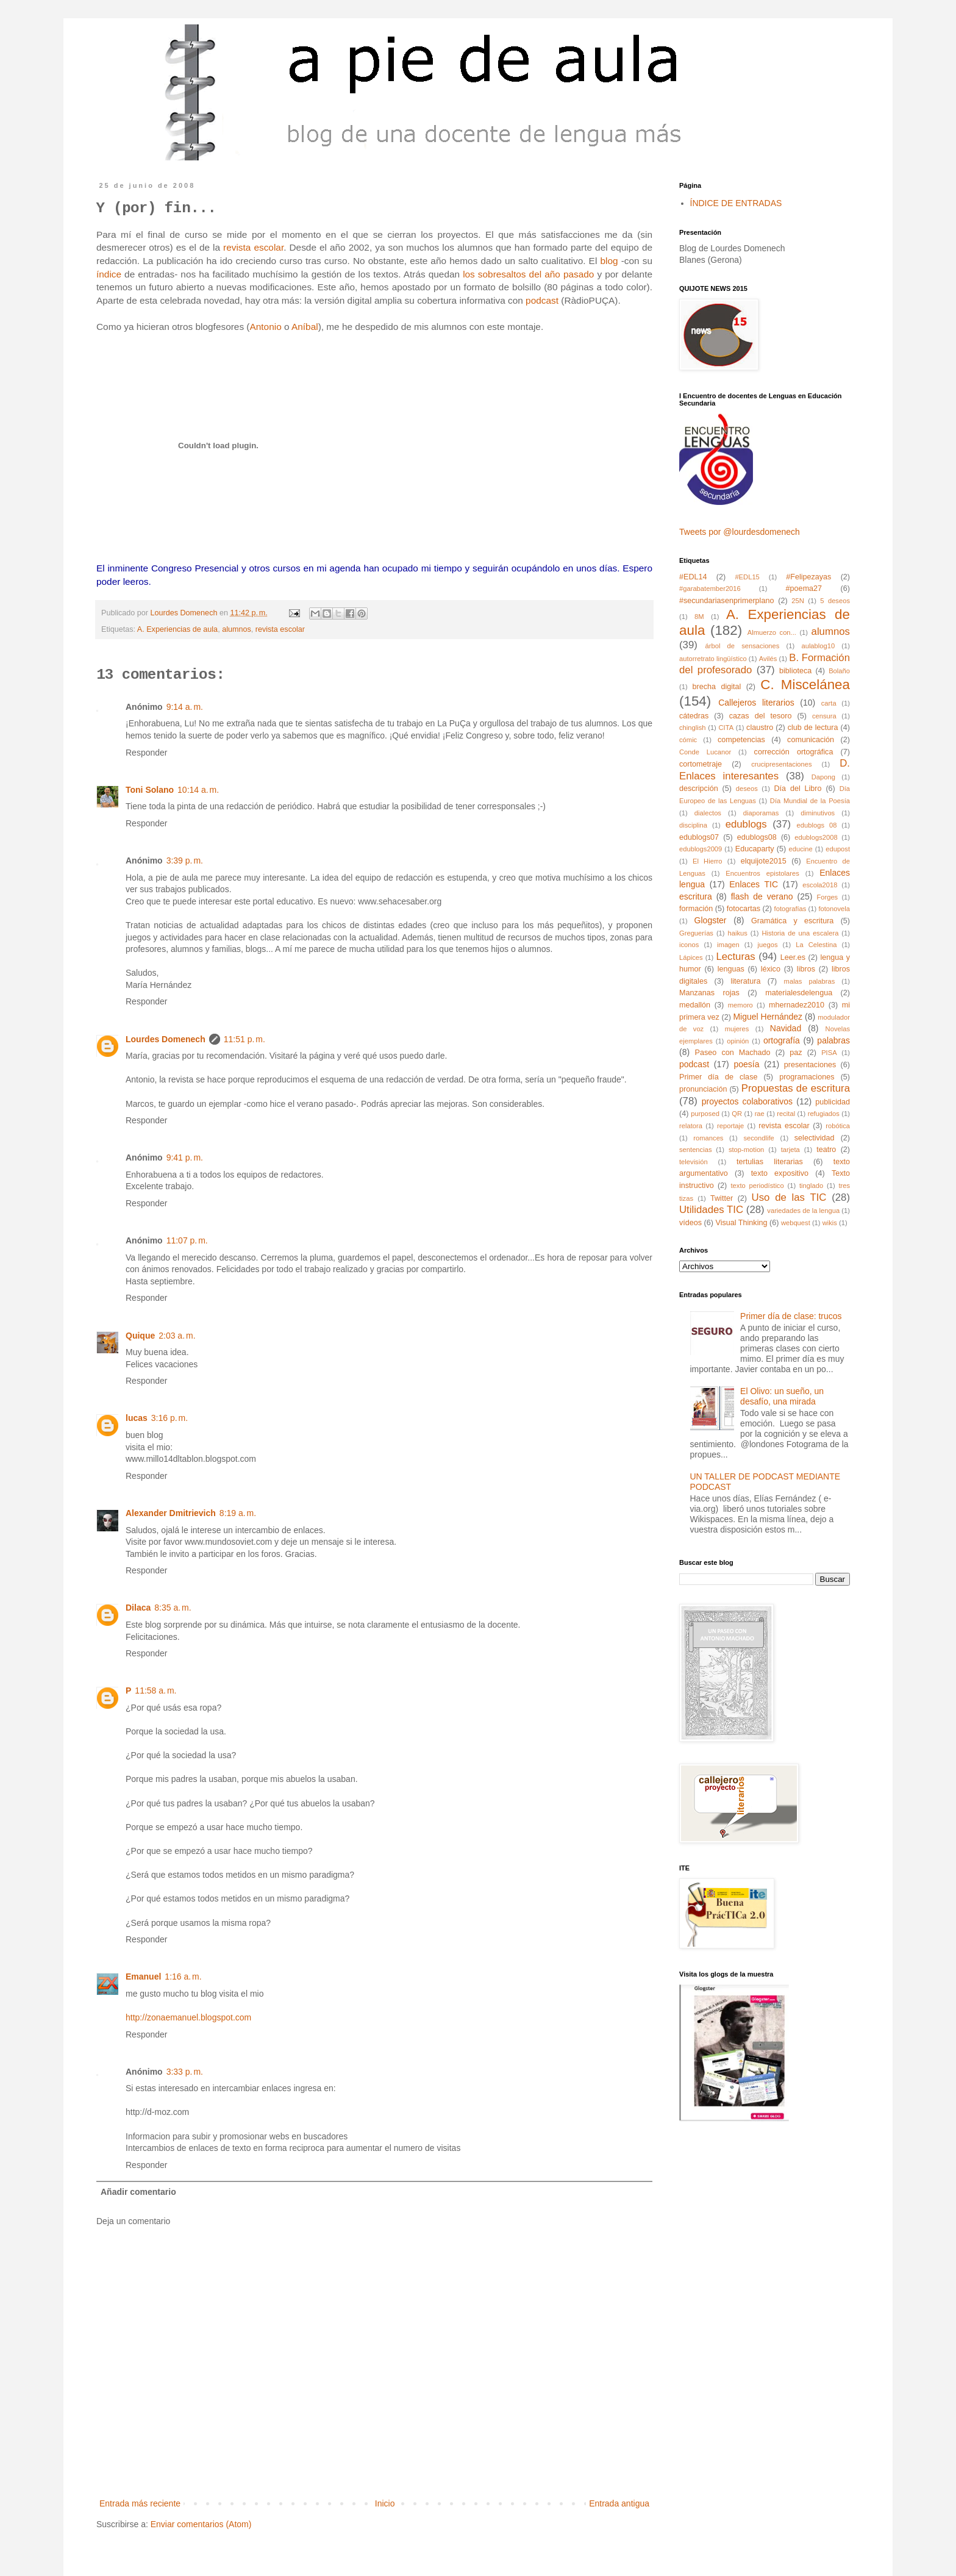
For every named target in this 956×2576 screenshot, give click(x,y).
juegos (768, 944)
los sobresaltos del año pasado (528, 274)
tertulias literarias (770, 1161)
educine (801, 849)
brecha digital (717, 686)
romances (708, 1138)
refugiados (824, 1113)
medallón (694, 1005)
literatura (745, 981)
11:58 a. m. (155, 1690)
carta (828, 703)
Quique (140, 1335)
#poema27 (804, 588)
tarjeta (790, 1149)
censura (824, 716)
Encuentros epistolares (762, 873)
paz (796, 1052)
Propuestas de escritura (795, 1088)
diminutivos (818, 813)
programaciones (806, 1077)
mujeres (737, 1028)
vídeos (690, 1222)
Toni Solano (150, 790)
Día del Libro (797, 788)
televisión (693, 1161)
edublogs (746, 824)
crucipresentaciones (781, 764)
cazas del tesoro (760, 716)
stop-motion (746, 1149)
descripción (698, 788)
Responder (147, 752)
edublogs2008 (815, 837)
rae (760, 1113)
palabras (833, 1040)
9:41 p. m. (184, 1157)
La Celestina (816, 944)
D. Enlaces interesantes (764, 769)
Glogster (710, 920)
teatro (826, 1149)
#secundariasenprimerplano (726, 600)
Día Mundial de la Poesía (810, 800)
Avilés (768, 658)
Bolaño (839, 670)
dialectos (707, 813)
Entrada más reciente (139, 2503)
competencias (741, 739)
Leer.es (792, 957)
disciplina (693, 825)
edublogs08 (757, 837)
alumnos (236, 629)
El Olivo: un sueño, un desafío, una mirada (782, 1396)
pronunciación (703, 1089)
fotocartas (743, 908)
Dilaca (138, 1607)
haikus (737, 933)
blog (610, 261)
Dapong (823, 777)
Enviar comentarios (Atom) (201, 2524)
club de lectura (813, 727)
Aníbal (304, 326)
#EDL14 (693, 577)
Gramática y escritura (792, 921)
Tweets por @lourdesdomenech (739, 532)
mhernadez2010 (796, 1005)
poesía (746, 1064)
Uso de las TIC (789, 1197)
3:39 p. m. (184, 860)
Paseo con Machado (733, 1052)
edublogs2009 (700, 849)
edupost (838, 849)
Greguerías (696, 933)
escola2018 (819, 885)
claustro (759, 727)
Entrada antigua (619, 2503)
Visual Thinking (742, 1222)
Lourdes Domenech (165, 1039)
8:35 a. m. (172, 1607)
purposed (705, 1113)
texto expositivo (780, 1173)
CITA (725, 727)
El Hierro (707, 861)
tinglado (811, 1185)
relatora (690, 1125)
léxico (770, 969)
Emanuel (143, 1976)
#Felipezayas (808, 577)
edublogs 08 (817, 825)
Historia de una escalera (800, 933)
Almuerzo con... (771, 632)
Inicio (385, 2503)
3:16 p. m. (169, 1418)
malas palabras (809, 981)
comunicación (810, 739)
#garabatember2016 (710, 588)
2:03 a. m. (177, 1335)
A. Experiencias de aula (177, 629)
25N (797, 600)
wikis (829, 1222)
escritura (695, 896)
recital (786, 1113)
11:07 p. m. (187, 1240)
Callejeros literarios (756, 702)
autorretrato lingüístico (713, 658)
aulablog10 (818, 645)
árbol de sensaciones (742, 645)
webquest (795, 1222)
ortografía (781, 1040)
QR (737, 1113)
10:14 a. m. (198, 790)
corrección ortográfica (793, 752)
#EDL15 (747, 577)
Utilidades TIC (711, 1209)
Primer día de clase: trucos (791, 1316)
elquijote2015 (764, 861)
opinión (738, 1041)
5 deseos (835, 600)
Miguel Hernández (767, 1016)
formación (696, 908)
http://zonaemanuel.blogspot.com (188, 2017)
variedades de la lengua (803, 1210)
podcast (542, 300)
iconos (689, 944)
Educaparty (754, 849)
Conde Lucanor (705, 752)
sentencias (695, 1149)
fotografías (790, 908)
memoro (740, 1005)
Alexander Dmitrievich (171, 1513)
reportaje (730, 1125)
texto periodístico (756, 1185)
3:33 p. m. (184, 2072)
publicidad (832, 1102)
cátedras (693, 716)
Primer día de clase (718, 1077)
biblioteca (795, 671)
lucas (137, 1418)
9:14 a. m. (184, 707)
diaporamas (761, 813)
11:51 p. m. (244, 1039)
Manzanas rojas (709, 993)
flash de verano (762, 896)
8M (699, 616)
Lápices (691, 957)
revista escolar (253, 247)
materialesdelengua (798, 993)
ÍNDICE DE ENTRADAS (736, 203)
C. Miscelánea (805, 684)
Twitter (721, 1198)
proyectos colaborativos (747, 1101)
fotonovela (834, 908)
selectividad (814, 1138)
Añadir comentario (138, 2192)
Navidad (785, 1028)
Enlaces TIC (753, 884)
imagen (728, 944)
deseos (747, 788)
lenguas (731, 969)
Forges (827, 897)
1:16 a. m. (183, 1976)
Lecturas (735, 956)
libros (806, 969)
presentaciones (810, 1065)
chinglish (692, 727)
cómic (688, 739)
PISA (829, 1052)
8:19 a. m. (237, 1513)
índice (108, 274)
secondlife (758, 1138)
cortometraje (700, 764)
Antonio (267, 326)
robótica (838, 1125)
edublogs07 (699, 837)
